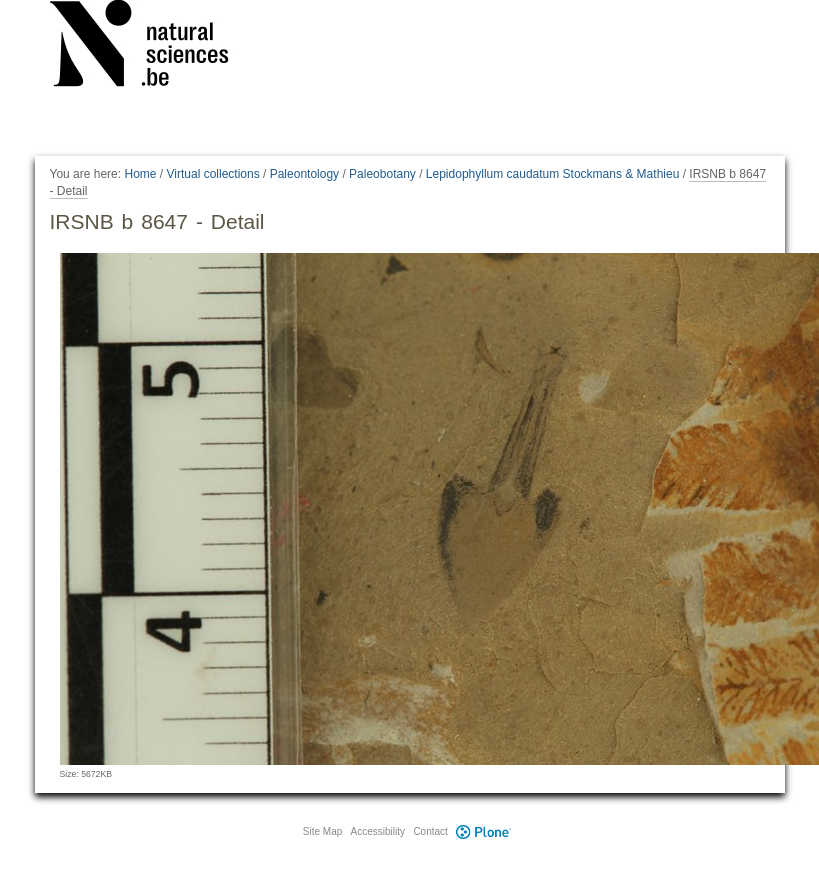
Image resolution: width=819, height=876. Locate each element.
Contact (430, 831)
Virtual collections (213, 174)
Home (140, 174)
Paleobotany (382, 174)
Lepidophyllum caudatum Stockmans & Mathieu (552, 174)
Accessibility (378, 831)
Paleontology (304, 174)
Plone (484, 831)
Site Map (322, 831)
